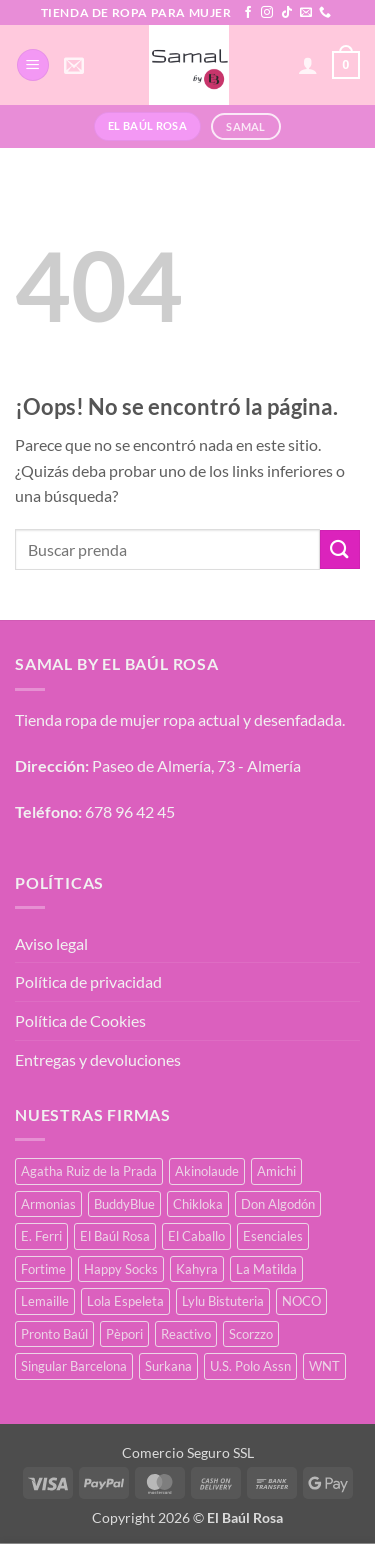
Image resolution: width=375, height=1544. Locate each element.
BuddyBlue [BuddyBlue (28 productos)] (124, 1204)
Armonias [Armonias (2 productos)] (48, 1204)
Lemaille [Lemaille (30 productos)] (45, 1301)
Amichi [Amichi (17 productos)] (276, 1171)
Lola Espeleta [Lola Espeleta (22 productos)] (125, 1301)
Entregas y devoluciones (98, 1059)
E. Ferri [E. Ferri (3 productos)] (41, 1236)
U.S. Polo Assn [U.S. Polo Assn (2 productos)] (250, 1366)
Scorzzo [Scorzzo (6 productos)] (251, 1334)
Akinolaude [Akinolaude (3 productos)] (207, 1171)
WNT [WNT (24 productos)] (324, 1366)
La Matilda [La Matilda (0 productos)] (266, 1269)
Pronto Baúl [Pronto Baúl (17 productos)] (54, 1334)
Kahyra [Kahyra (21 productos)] (197, 1269)
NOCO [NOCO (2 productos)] (301, 1301)
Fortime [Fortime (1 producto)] (43, 1269)
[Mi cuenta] (308, 65)
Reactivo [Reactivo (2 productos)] (186, 1334)
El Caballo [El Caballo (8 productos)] (196, 1236)
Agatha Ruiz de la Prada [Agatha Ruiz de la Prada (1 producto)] (89, 1171)
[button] (33, 65)
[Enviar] (340, 549)
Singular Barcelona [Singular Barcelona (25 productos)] (74, 1366)
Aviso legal (51, 943)
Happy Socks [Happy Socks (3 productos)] (121, 1269)
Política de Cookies (80, 1020)
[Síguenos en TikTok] (287, 13)
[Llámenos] (325, 13)
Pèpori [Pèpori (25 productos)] (124, 1334)
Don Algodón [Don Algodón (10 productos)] (278, 1204)
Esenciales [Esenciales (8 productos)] (273, 1236)
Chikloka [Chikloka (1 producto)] (198, 1204)
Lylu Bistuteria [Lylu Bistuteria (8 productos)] (223, 1301)
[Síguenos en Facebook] (248, 13)
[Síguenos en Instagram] (267, 13)
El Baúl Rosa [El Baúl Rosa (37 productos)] (115, 1236)
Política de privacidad (88, 981)
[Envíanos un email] (306, 13)
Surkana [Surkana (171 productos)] (168, 1366)
